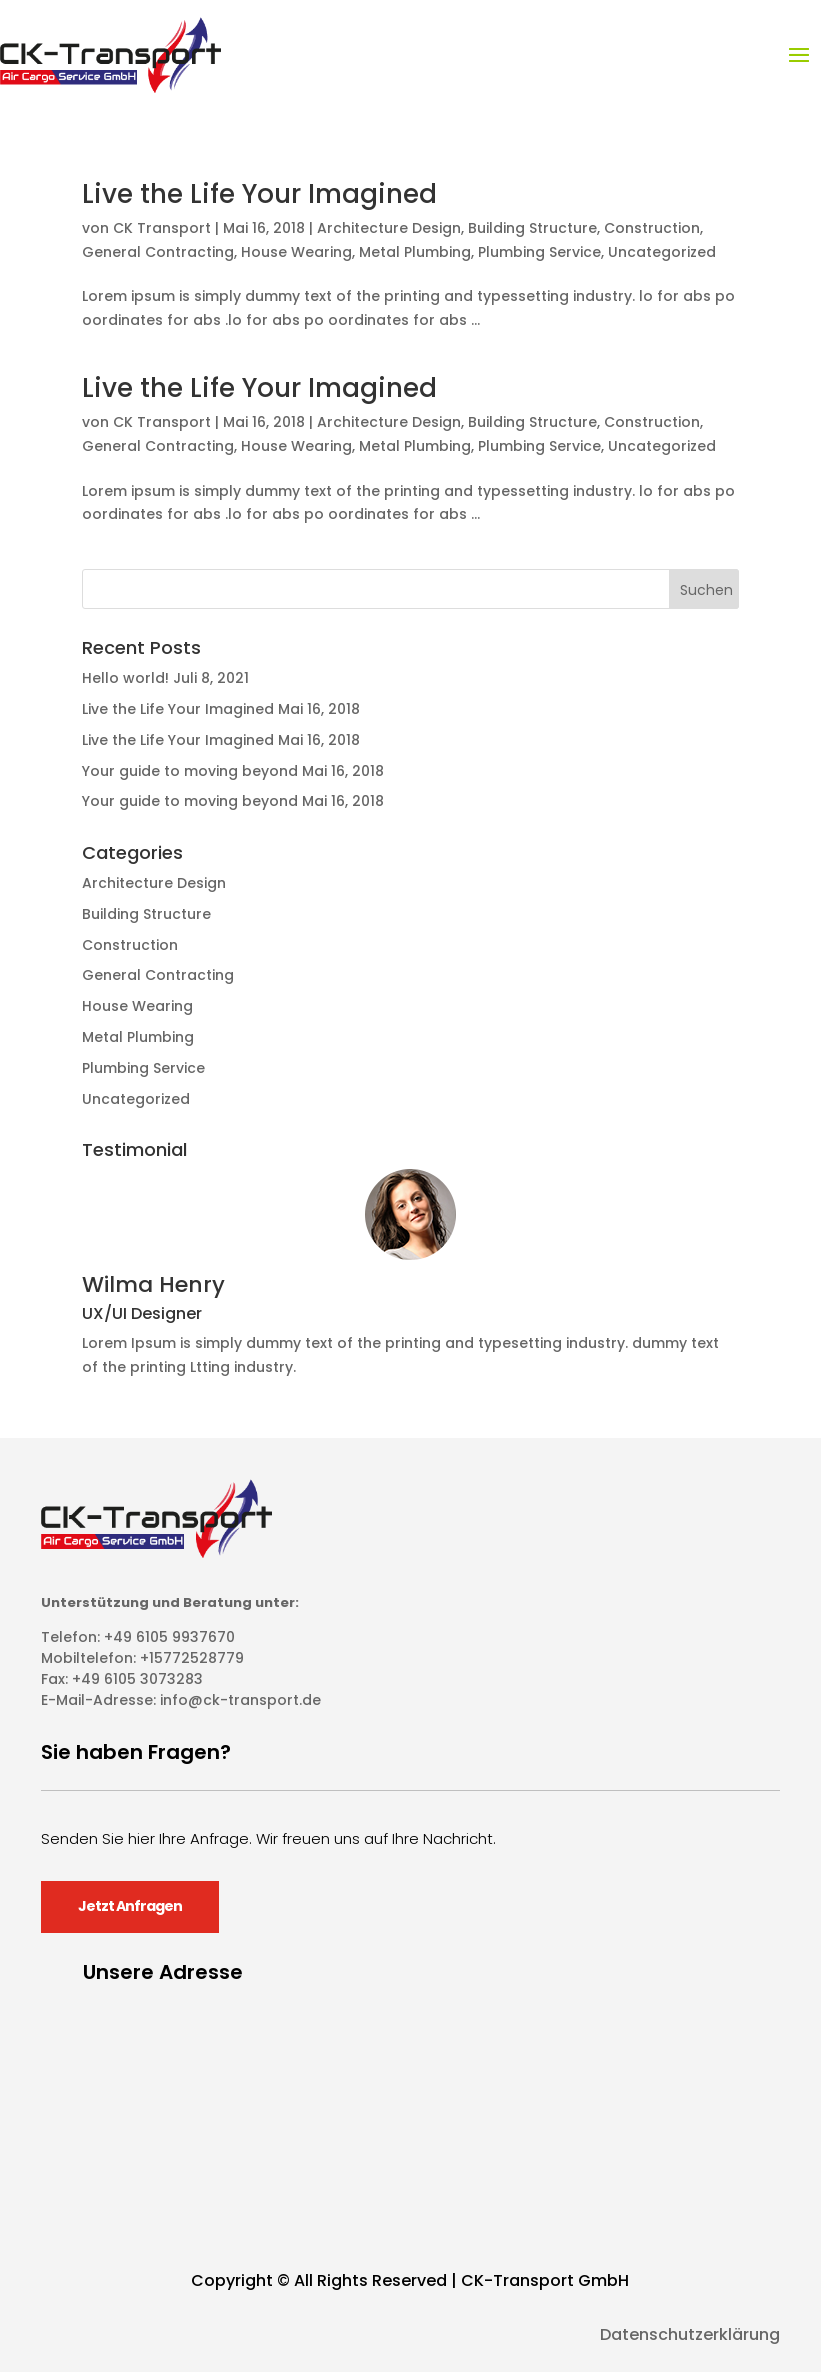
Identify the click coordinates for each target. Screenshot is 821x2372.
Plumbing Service (539, 252)
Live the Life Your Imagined (259, 194)
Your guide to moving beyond (190, 771)
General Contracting (158, 252)
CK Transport (162, 228)
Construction (652, 228)
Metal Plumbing (415, 252)
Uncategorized (662, 252)
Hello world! (125, 678)
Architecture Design (389, 228)
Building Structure (532, 228)
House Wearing (296, 252)
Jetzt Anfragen (130, 1906)
